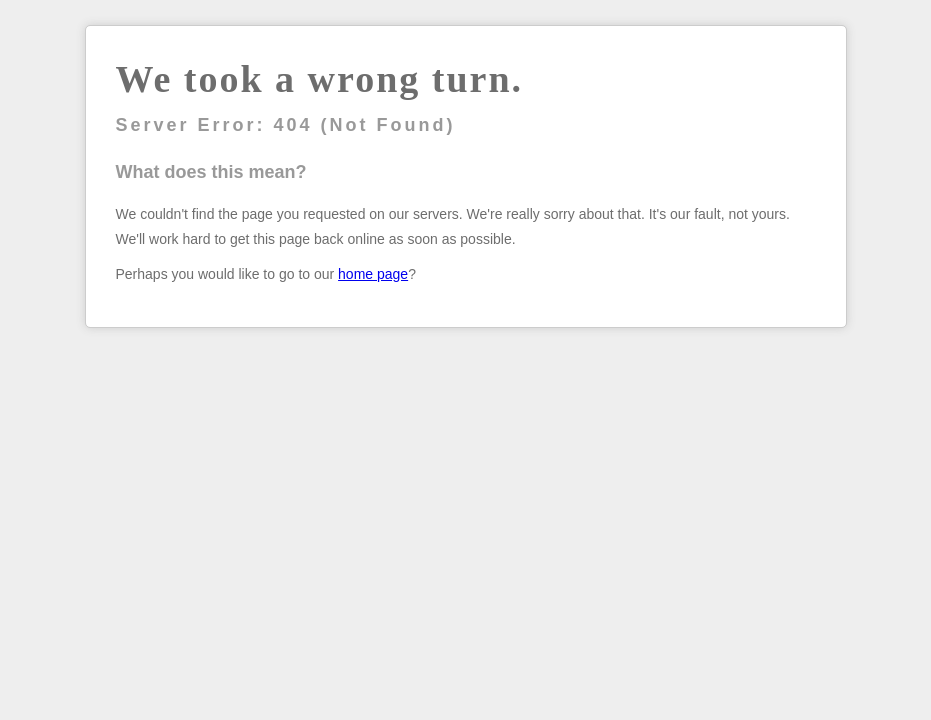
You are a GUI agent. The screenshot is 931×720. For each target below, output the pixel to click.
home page (373, 274)
